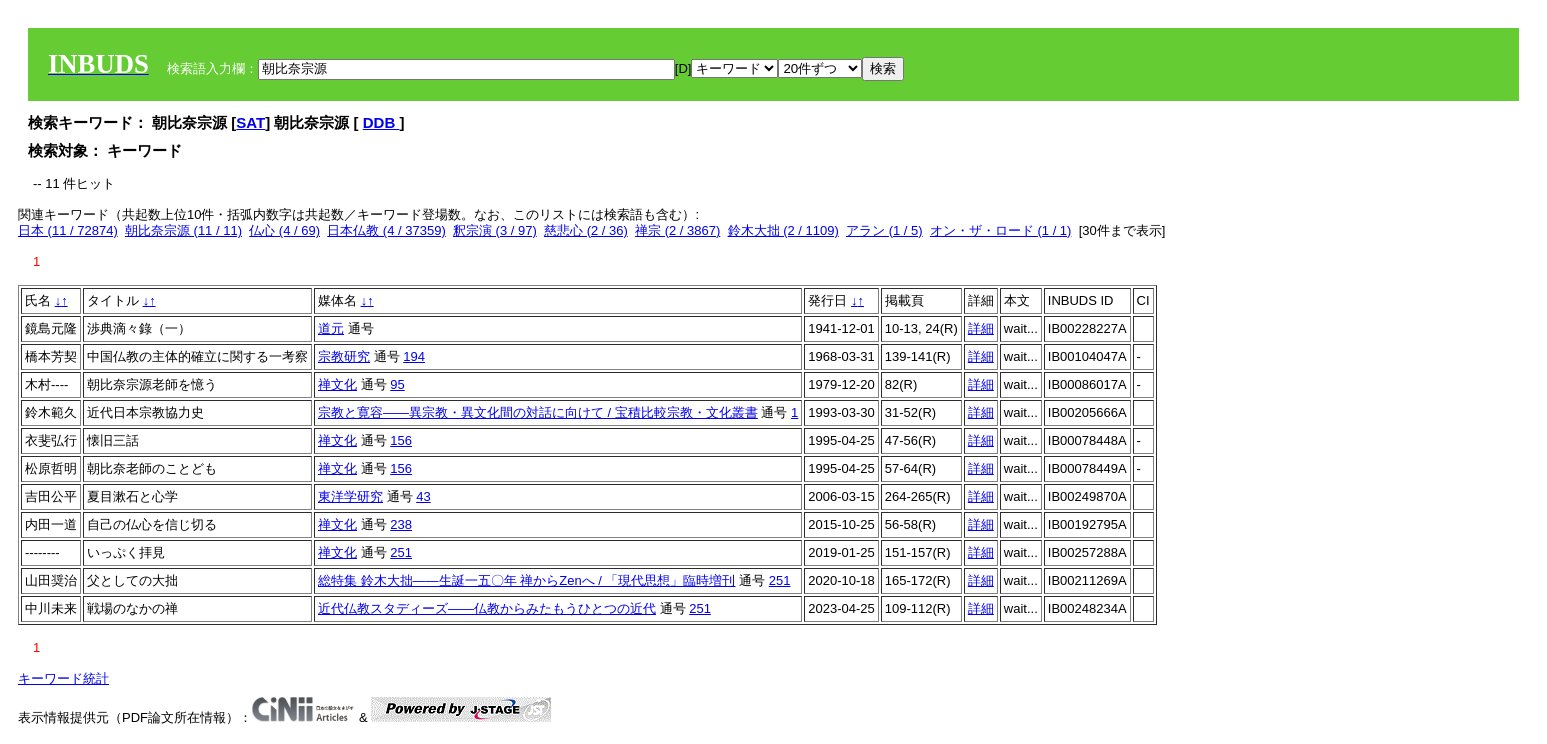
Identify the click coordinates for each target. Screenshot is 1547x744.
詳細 (981, 328)
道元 (331, 328)
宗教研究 (344, 356)
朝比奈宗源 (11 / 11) (183, 230)
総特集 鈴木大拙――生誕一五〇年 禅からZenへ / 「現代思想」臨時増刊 (526, 580)
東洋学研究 (350, 496)
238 (401, 524)
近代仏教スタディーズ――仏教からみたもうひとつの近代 (487, 608)
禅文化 (337, 384)
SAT (250, 122)
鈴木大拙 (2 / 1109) (783, 230)
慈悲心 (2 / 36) (586, 230)
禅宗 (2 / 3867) (677, 230)
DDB (381, 122)
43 (423, 496)
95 (397, 384)
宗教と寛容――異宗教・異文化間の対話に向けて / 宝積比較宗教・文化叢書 (538, 412)
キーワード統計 (63, 678)
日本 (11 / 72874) (68, 230)
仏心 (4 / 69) (284, 230)
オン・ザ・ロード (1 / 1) (1001, 230)
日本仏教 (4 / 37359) (386, 230)
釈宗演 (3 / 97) (495, 230)
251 (401, 552)
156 (401, 440)
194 (414, 356)
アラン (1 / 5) (884, 230)
